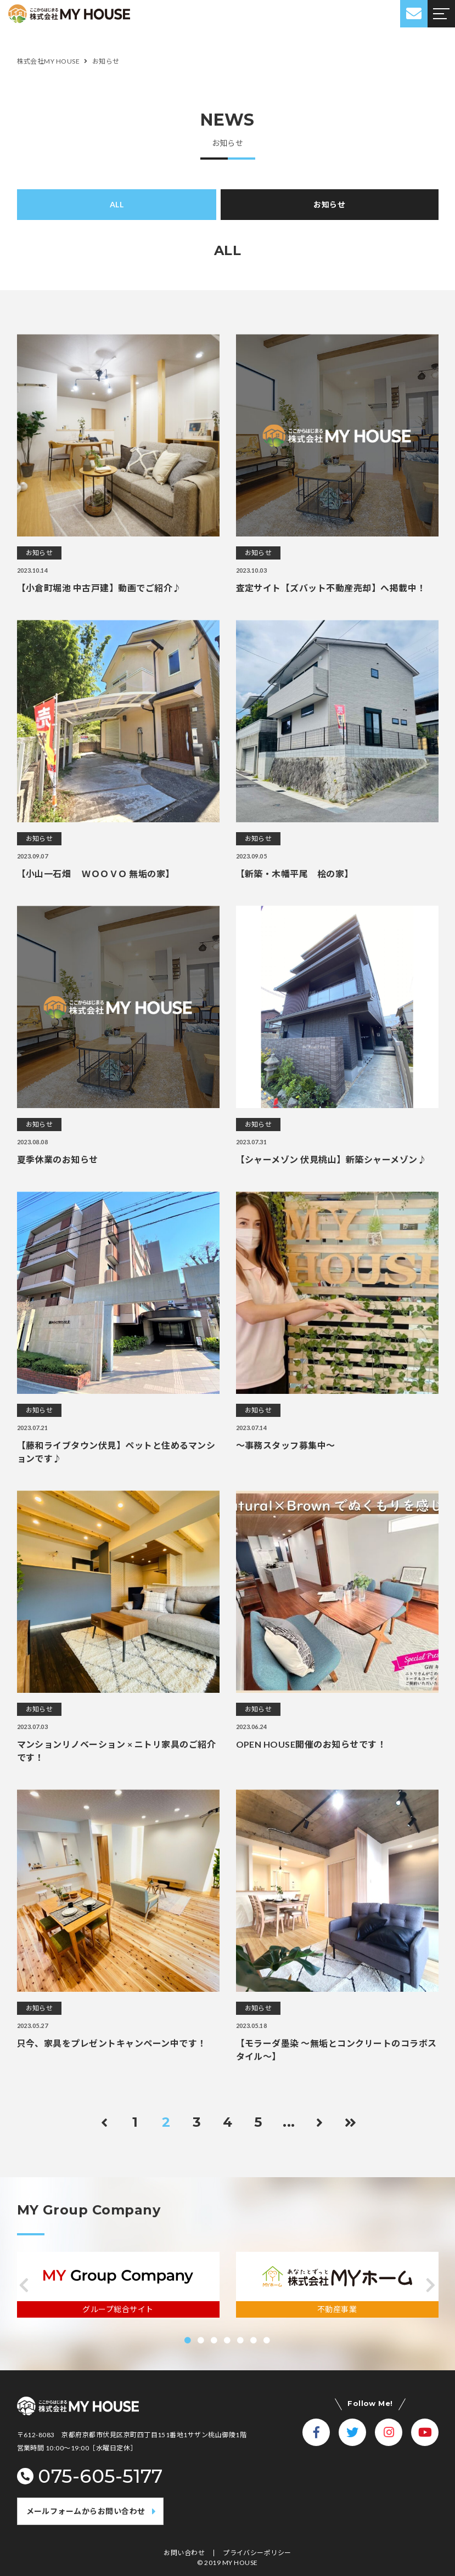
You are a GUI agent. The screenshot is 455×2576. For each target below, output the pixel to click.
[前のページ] (105, 2122)
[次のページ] (320, 2122)
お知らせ (329, 204)
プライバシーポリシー (257, 2553)
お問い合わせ (184, 2553)
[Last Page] (351, 2122)
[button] (24, 2285)
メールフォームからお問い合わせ (85, 2511)
